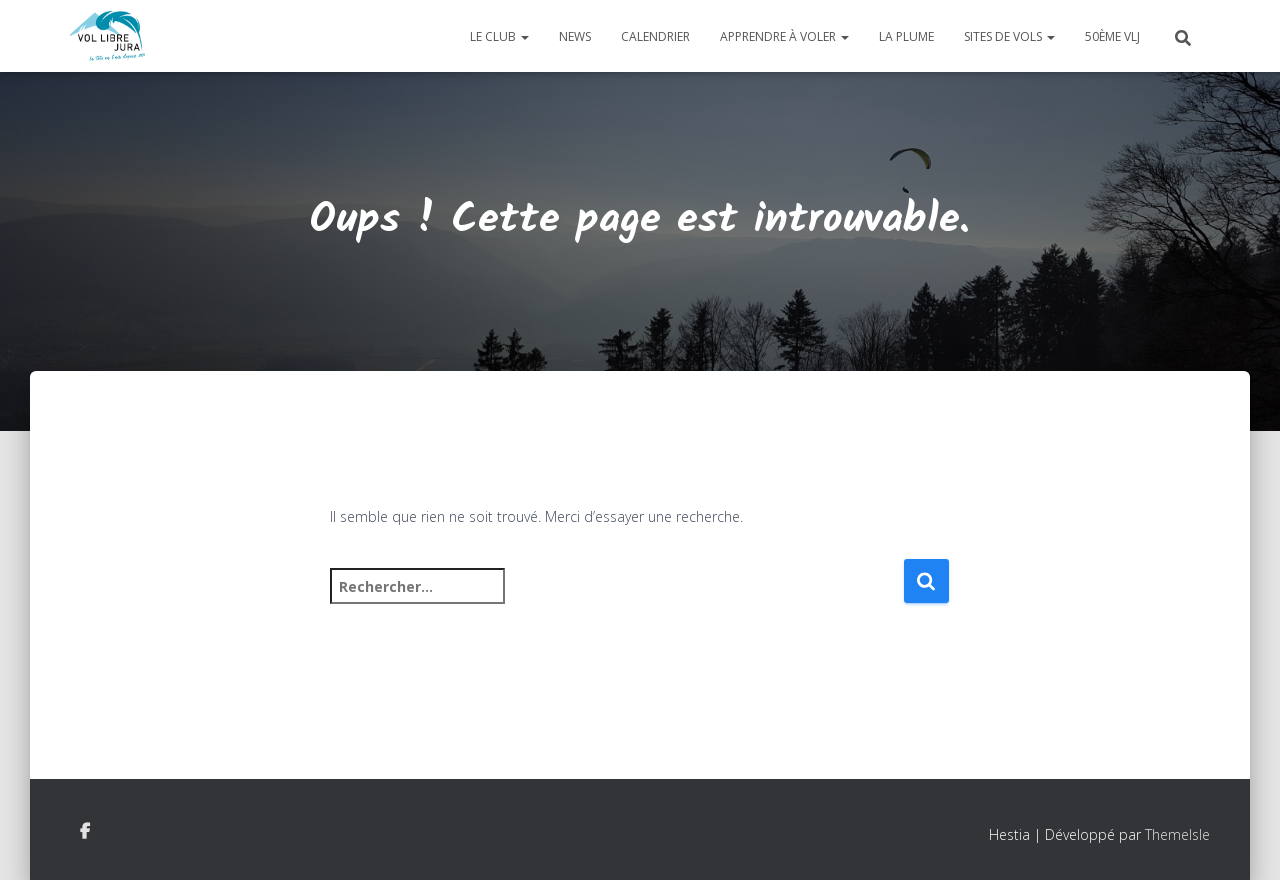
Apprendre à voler (784, 36)
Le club (499, 36)
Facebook (85, 832)
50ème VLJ (1112, 36)
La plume (906, 36)
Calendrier (655, 36)
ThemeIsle (1177, 834)
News (575, 36)
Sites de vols (1009, 36)
